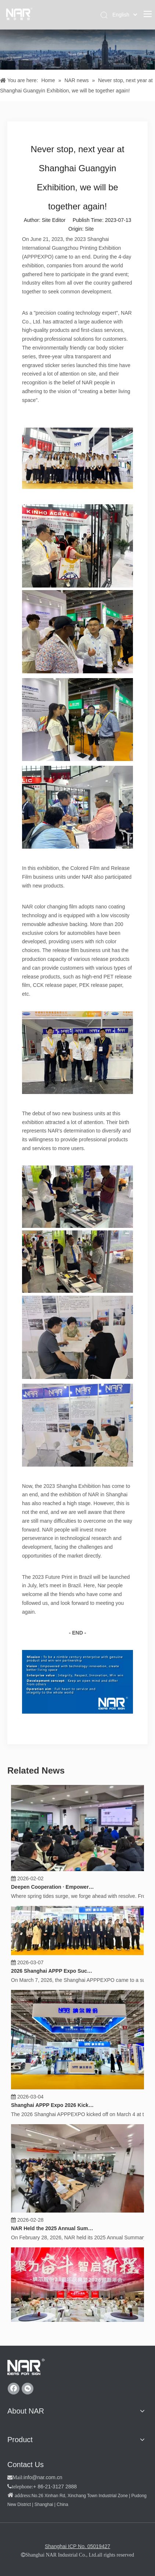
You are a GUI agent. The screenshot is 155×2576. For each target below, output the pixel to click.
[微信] (27, 2388)
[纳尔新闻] (77, 49)
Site (89, 229)
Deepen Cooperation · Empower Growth (52, 1883)
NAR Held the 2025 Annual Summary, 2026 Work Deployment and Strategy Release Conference (52, 2225)
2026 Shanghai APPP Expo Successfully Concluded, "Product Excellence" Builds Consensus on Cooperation (52, 1967)
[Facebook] (13, 2388)
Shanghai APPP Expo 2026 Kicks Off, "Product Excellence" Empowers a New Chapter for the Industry (52, 2101)
